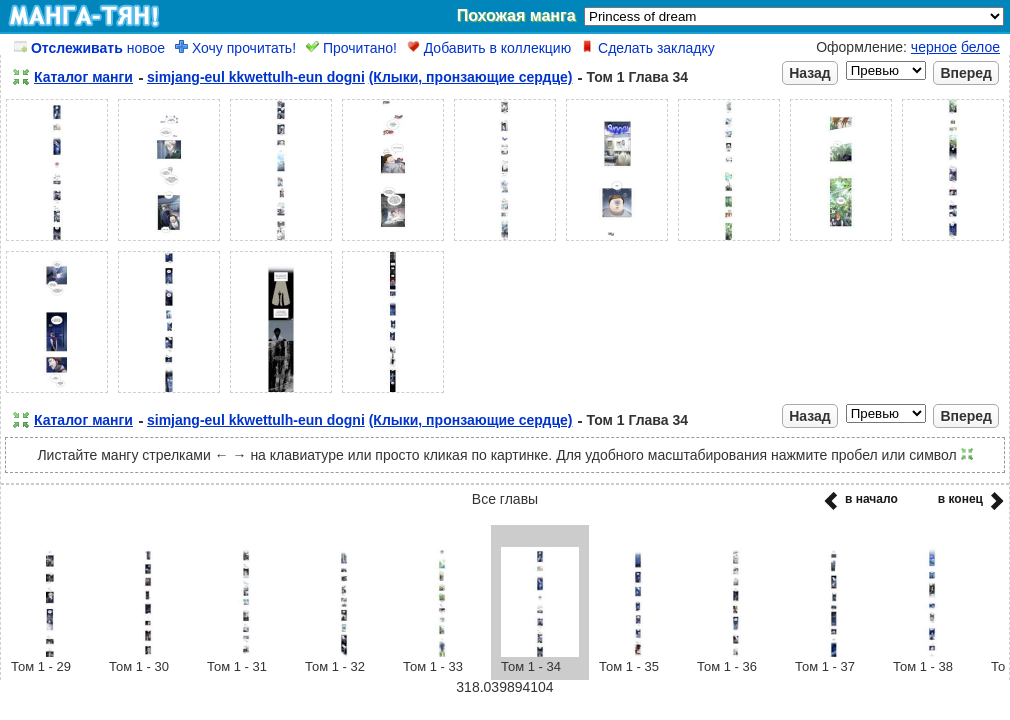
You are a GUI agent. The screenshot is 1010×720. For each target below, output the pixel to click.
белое (980, 47)
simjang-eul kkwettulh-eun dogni (256, 77)
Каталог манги (83, 77)
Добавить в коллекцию (489, 48)
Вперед (966, 73)
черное (934, 47)
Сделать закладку (648, 48)
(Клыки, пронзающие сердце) (471, 77)
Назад (810, 73)
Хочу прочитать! (235, 48)
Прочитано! (351, 48)
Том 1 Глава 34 (637, 77)
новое (89, 48)
